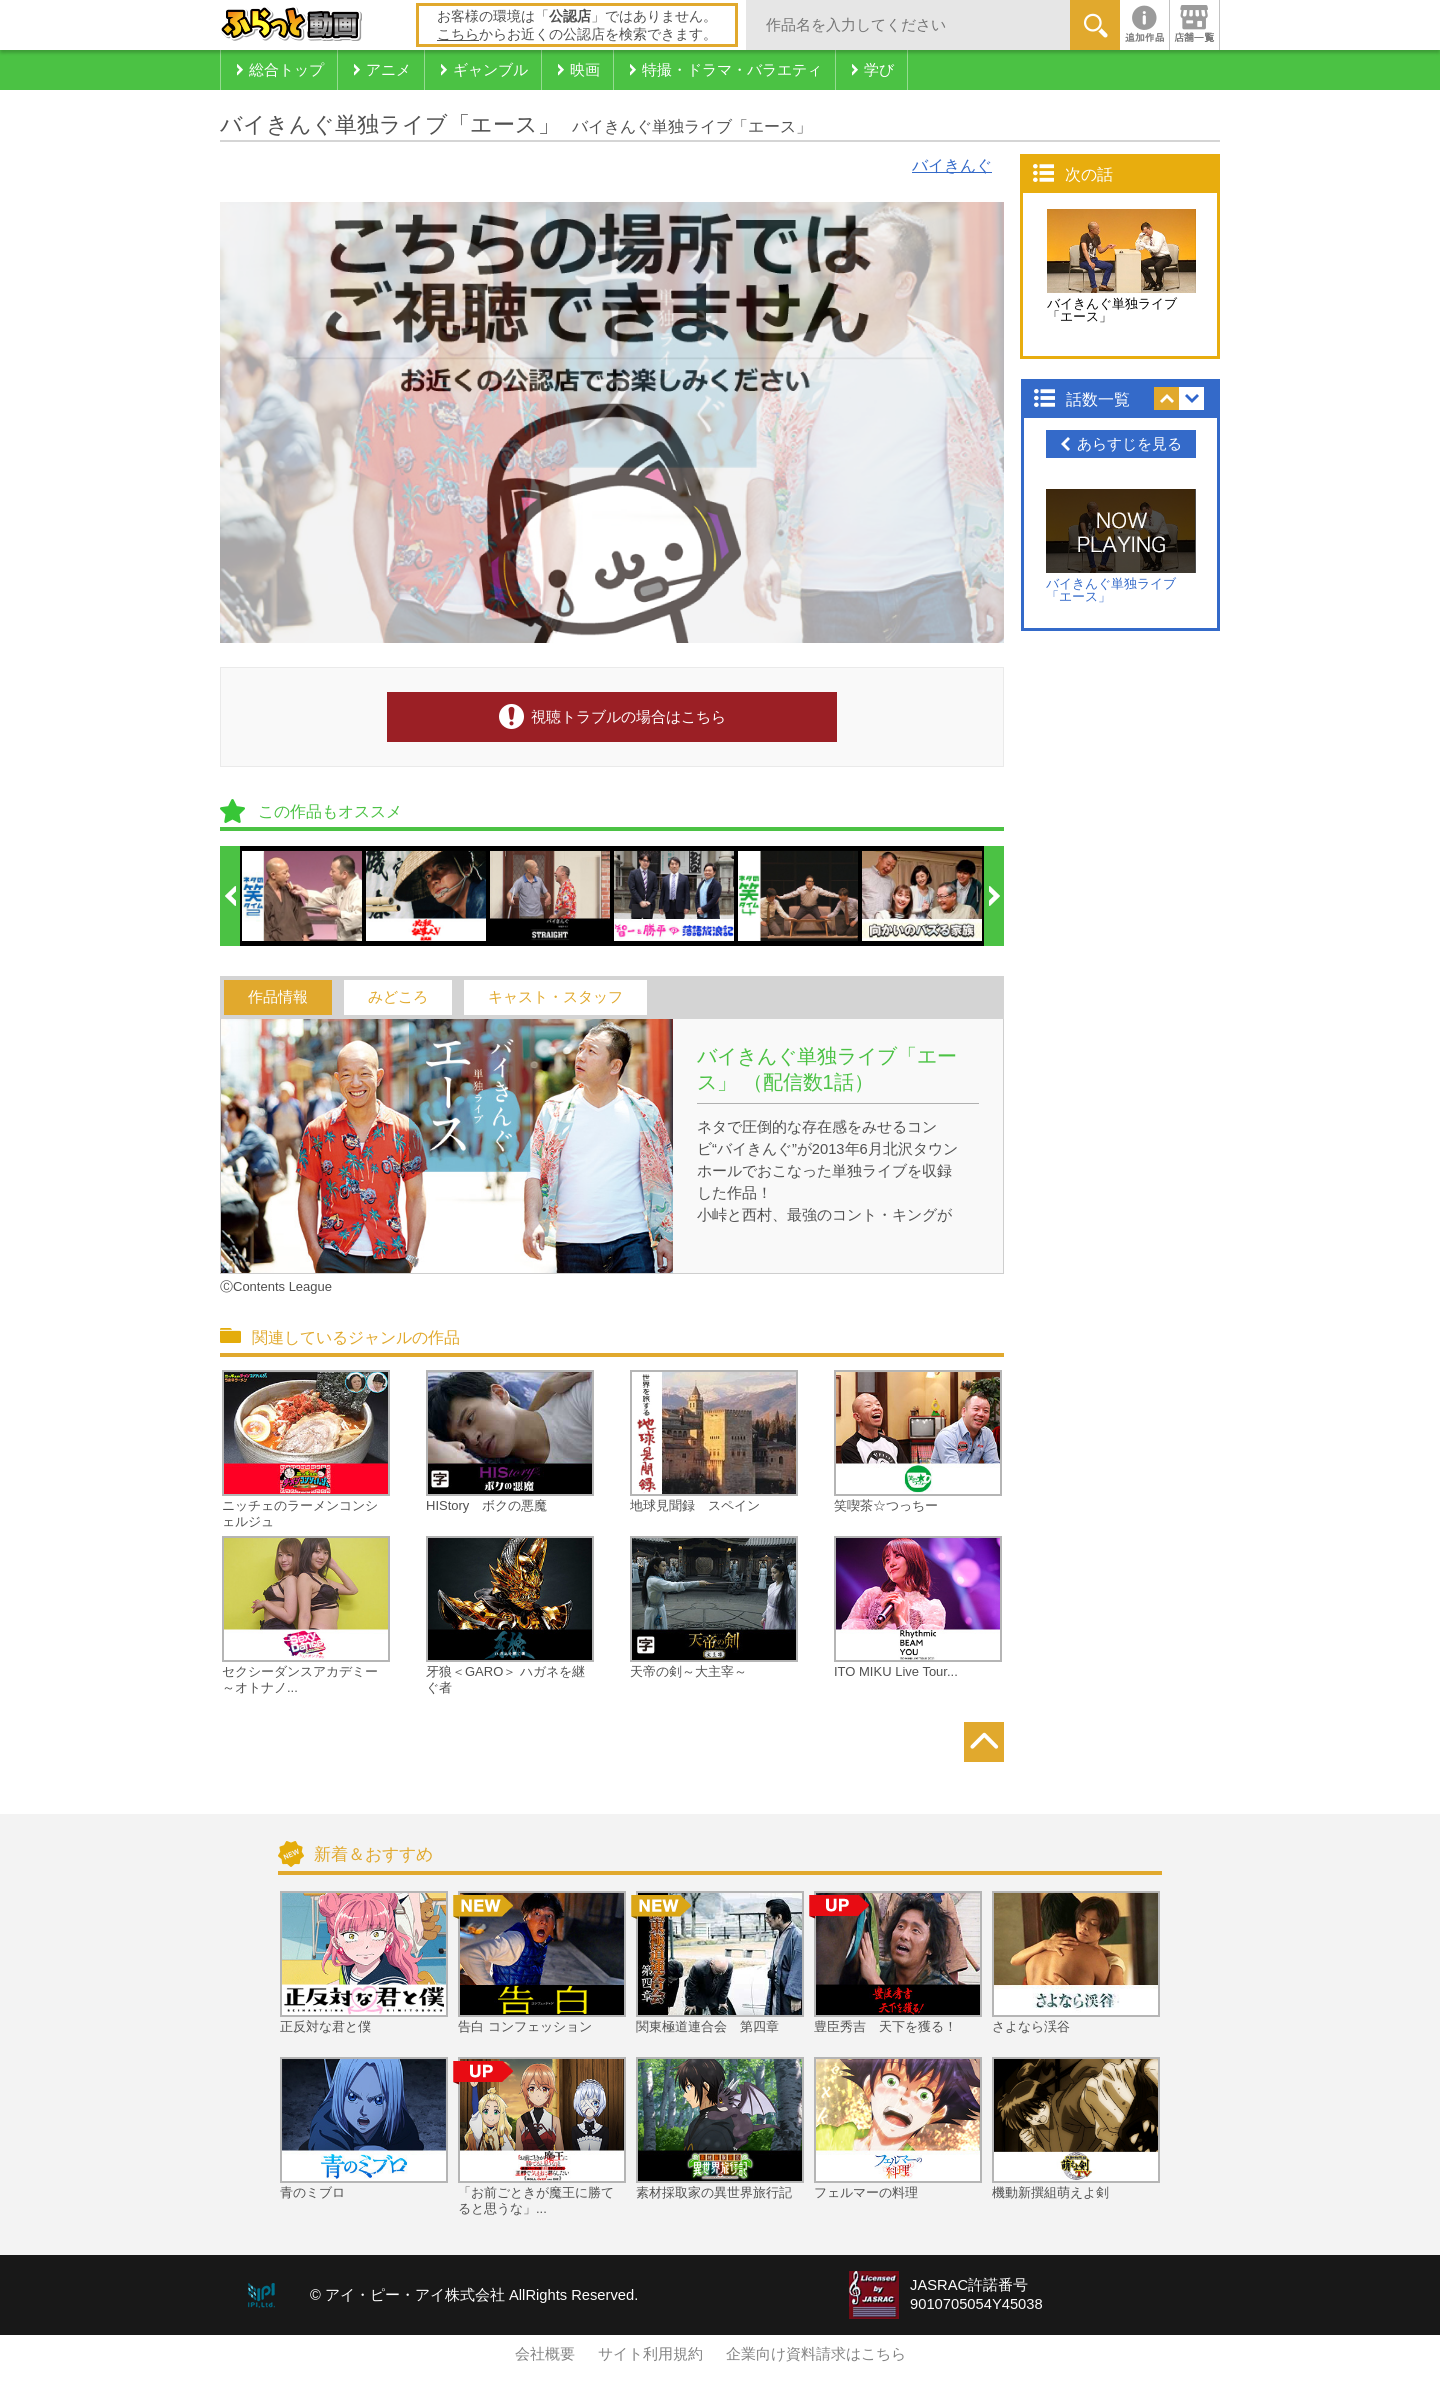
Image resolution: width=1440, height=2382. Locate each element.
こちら (458, 34)
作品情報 (278, 997)
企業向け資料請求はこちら (816, 2354)
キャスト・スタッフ (555, 997)
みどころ (398, 997)
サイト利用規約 (650, 2354)
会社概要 (545, 2354)
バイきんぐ (952, 165)
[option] (303, 896)
